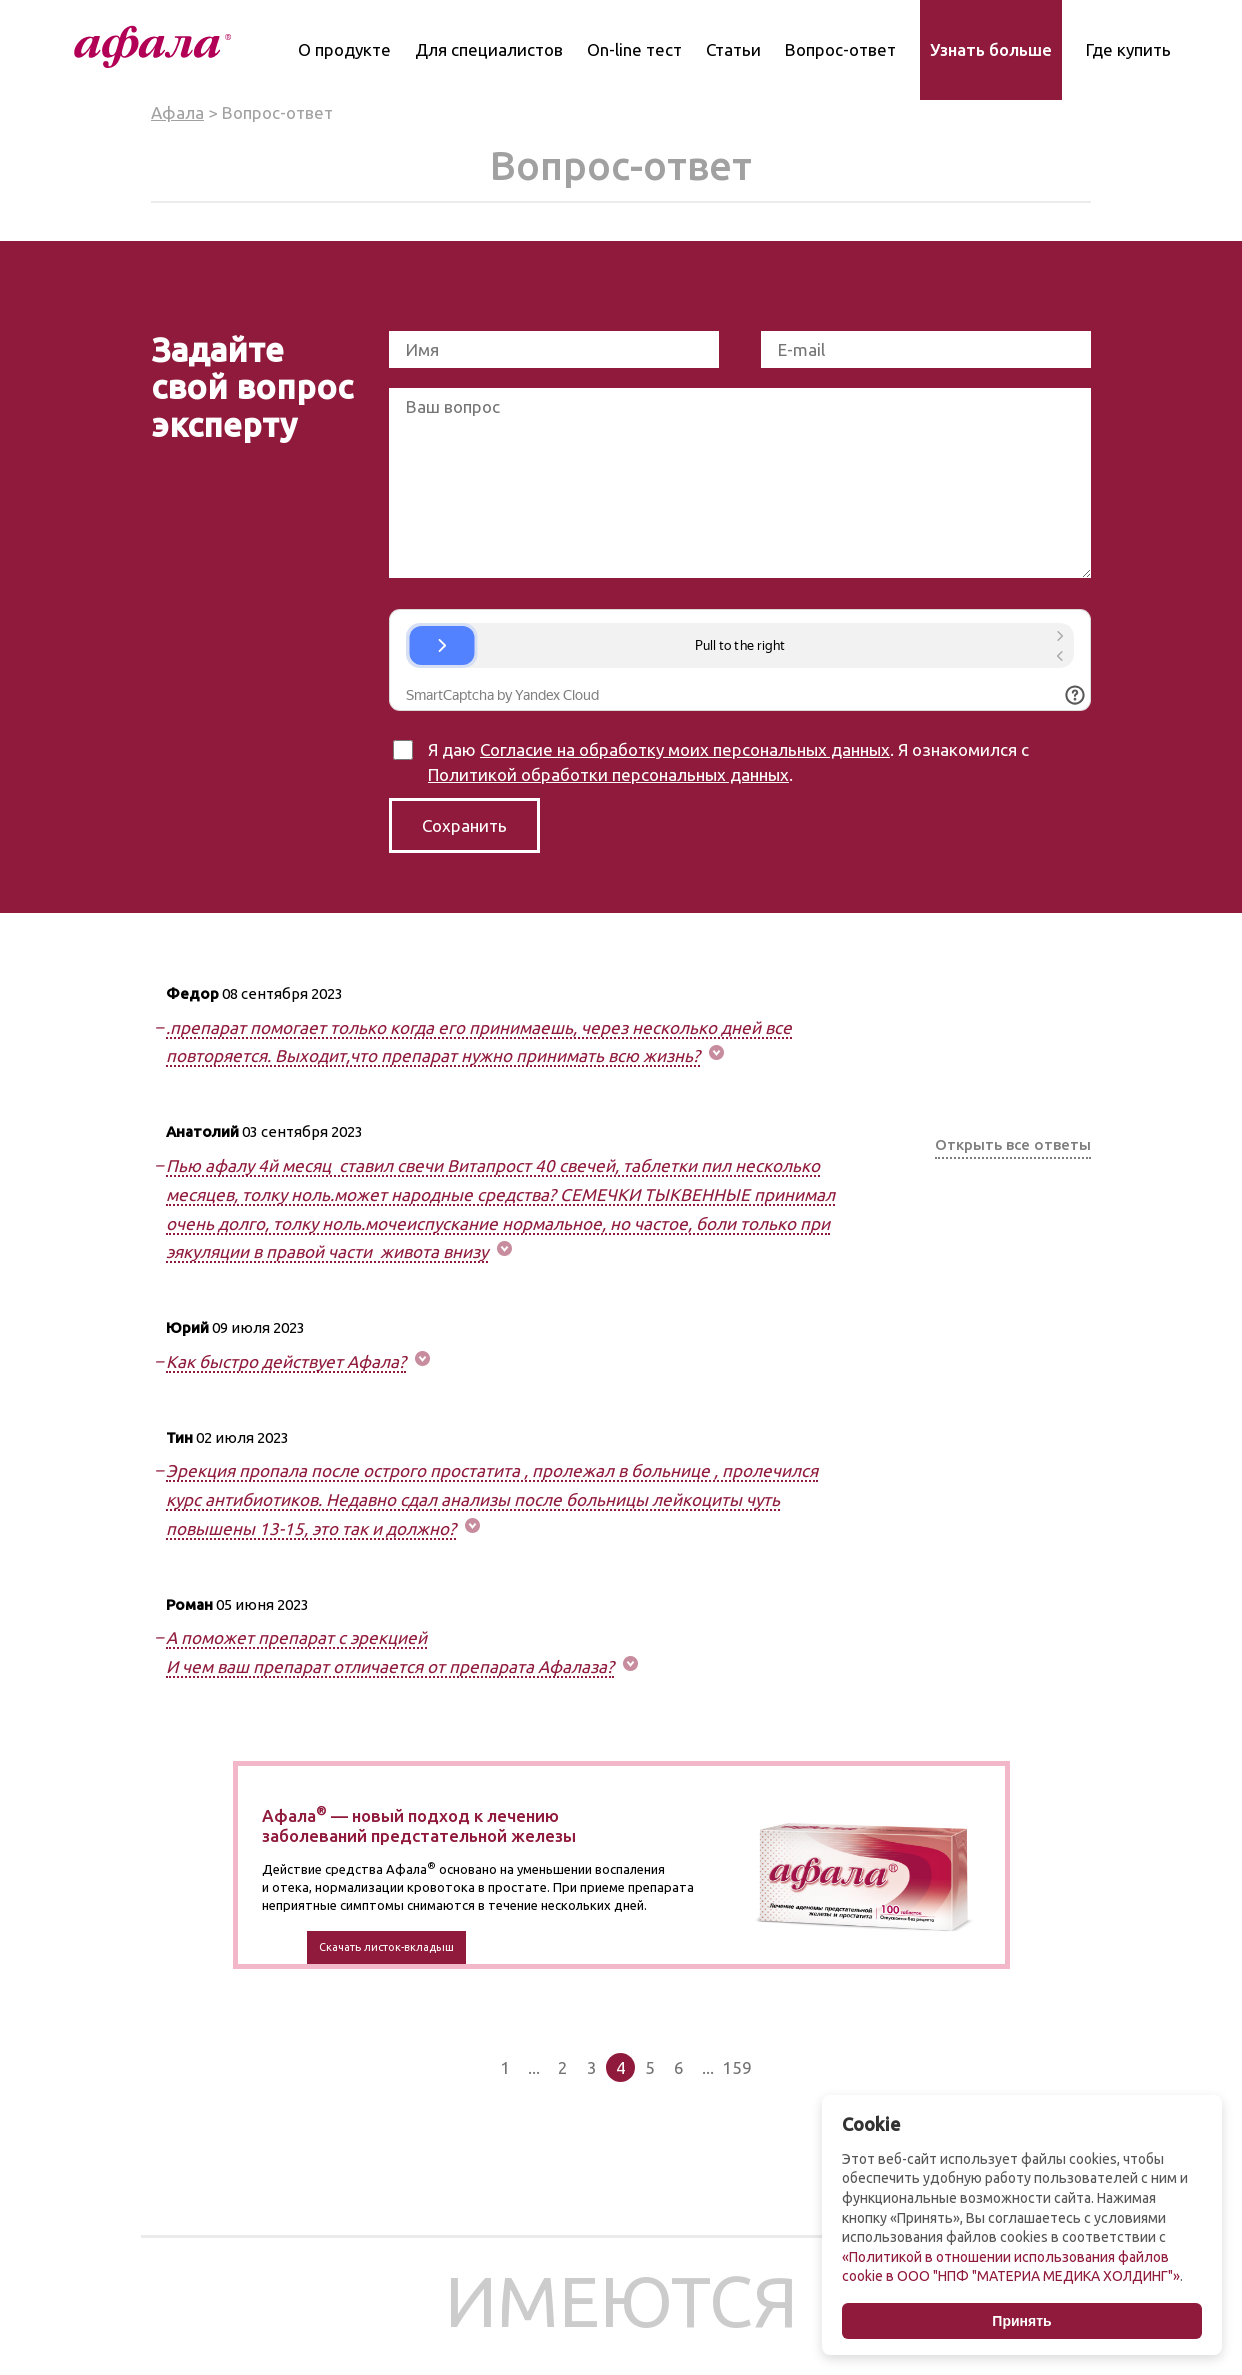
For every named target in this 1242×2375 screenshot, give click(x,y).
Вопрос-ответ (840, 49)
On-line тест (634, 49)
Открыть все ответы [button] (1013, 1144)
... (534, 2067)
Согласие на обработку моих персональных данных (685, 749)
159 (737, 2067)
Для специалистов (489, 49)
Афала (177, 112)
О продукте (344, 49)
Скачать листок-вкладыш (386, 1947)
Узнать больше (991, 49)
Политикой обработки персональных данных (608, 774)
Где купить (1128, 49)
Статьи (733, 49)
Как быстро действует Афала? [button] (286, 1361)
